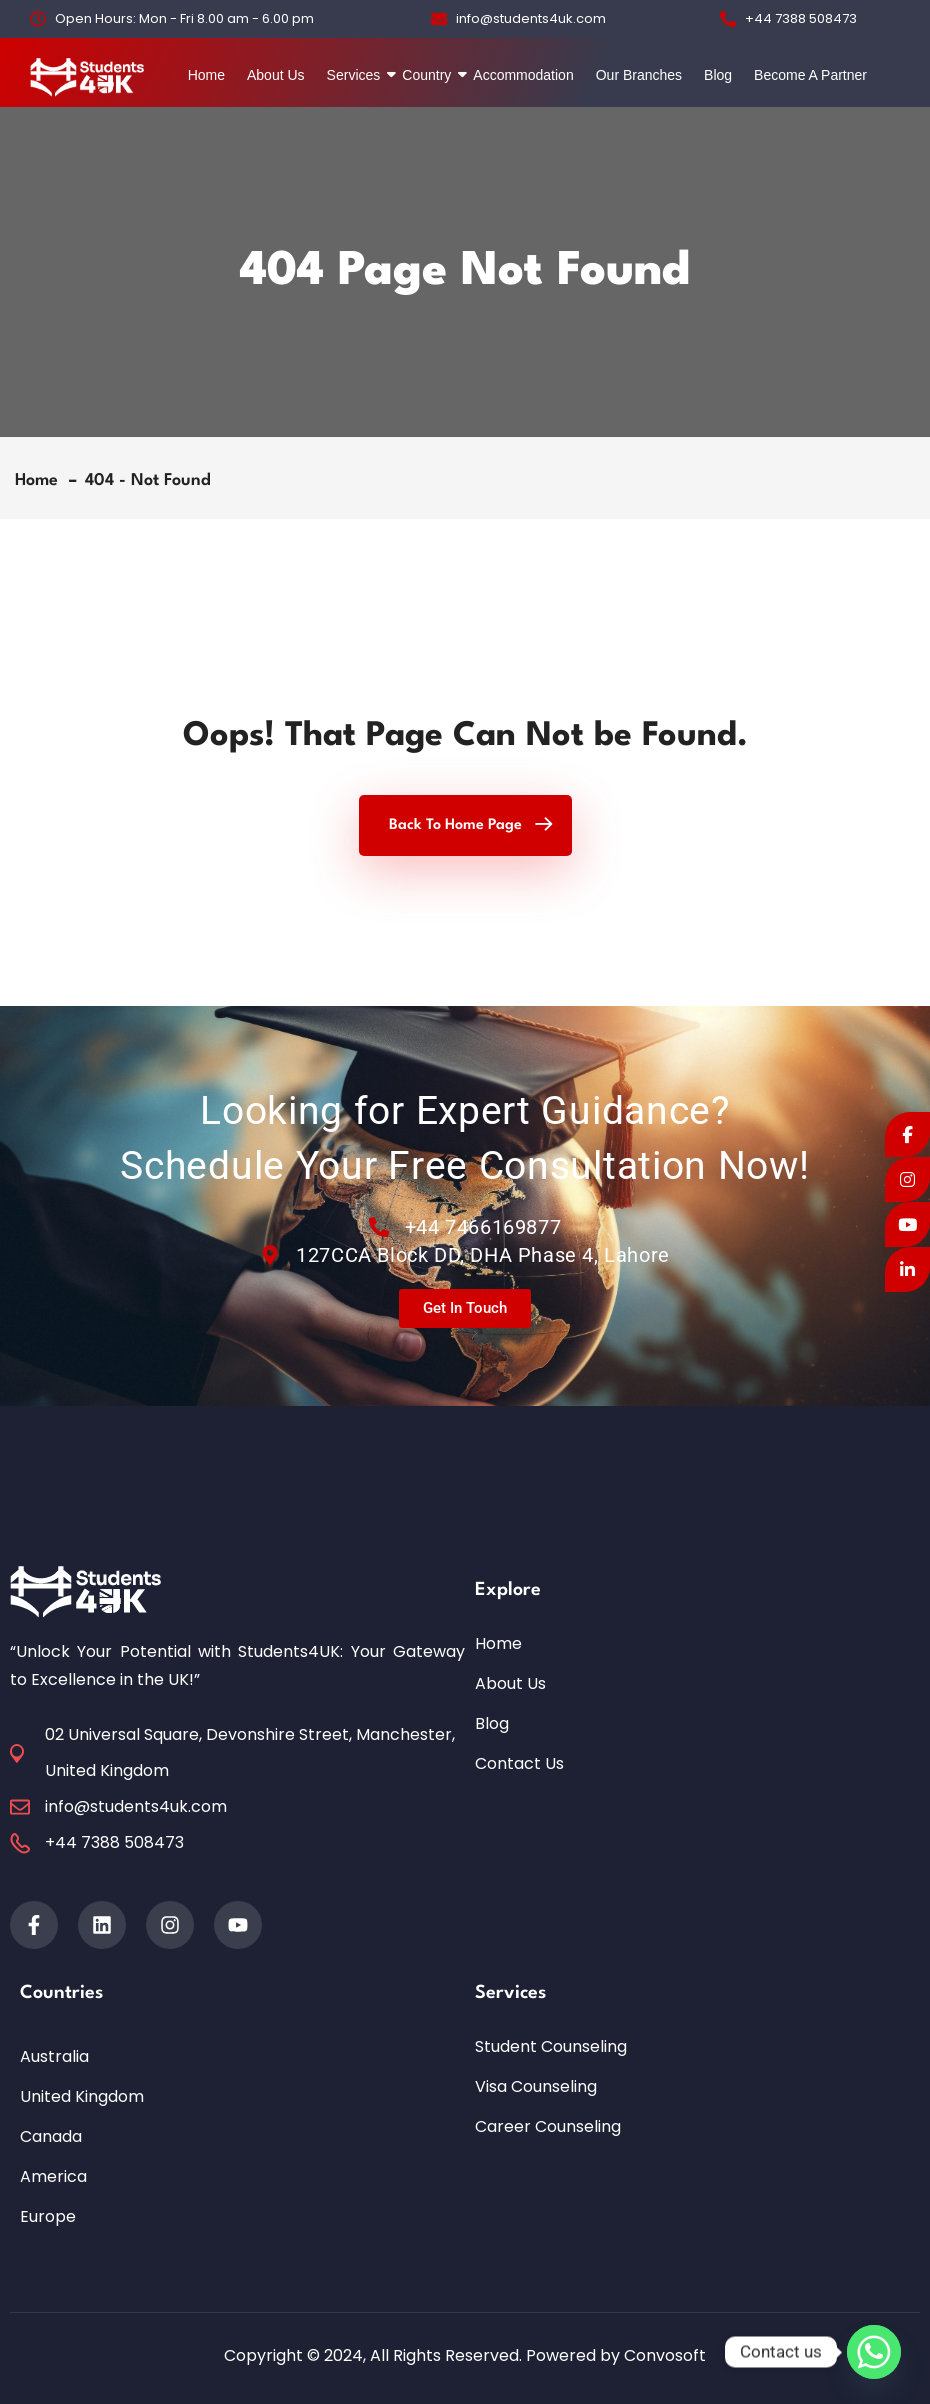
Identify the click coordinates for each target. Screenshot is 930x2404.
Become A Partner (810, 75)
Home (206, 75)
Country (429, 75)
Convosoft (665, 2355)
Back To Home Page (455, 825)
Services (356, 75)
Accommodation (523, 75)
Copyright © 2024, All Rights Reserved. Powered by (424, 2355)
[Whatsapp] (874, 2352)
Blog (718, 75)
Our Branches (639, 75)
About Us (276, 75)
